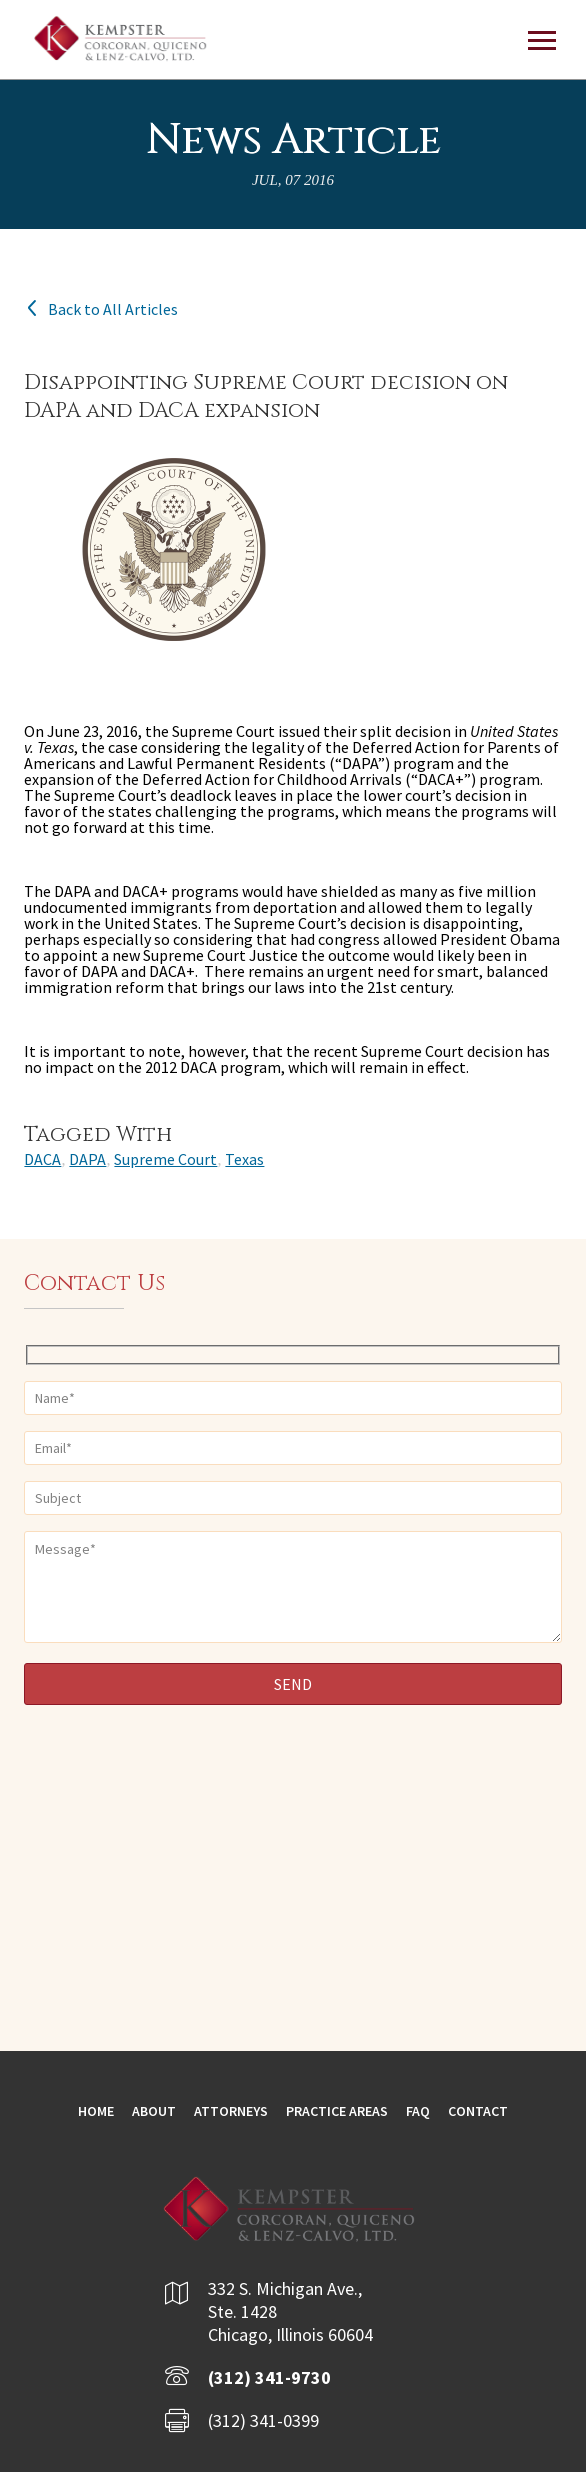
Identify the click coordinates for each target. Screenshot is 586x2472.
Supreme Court (165, 1159)
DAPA (87, 1159)
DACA (42, 1159)
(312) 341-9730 (269, 2377)
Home (96, 2111)
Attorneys (231, 2111)
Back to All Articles (101, 309)
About (154, 2111)
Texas (244, 1159)
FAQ (418, 2111)
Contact (478, 2111)
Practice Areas (337, 2111)
